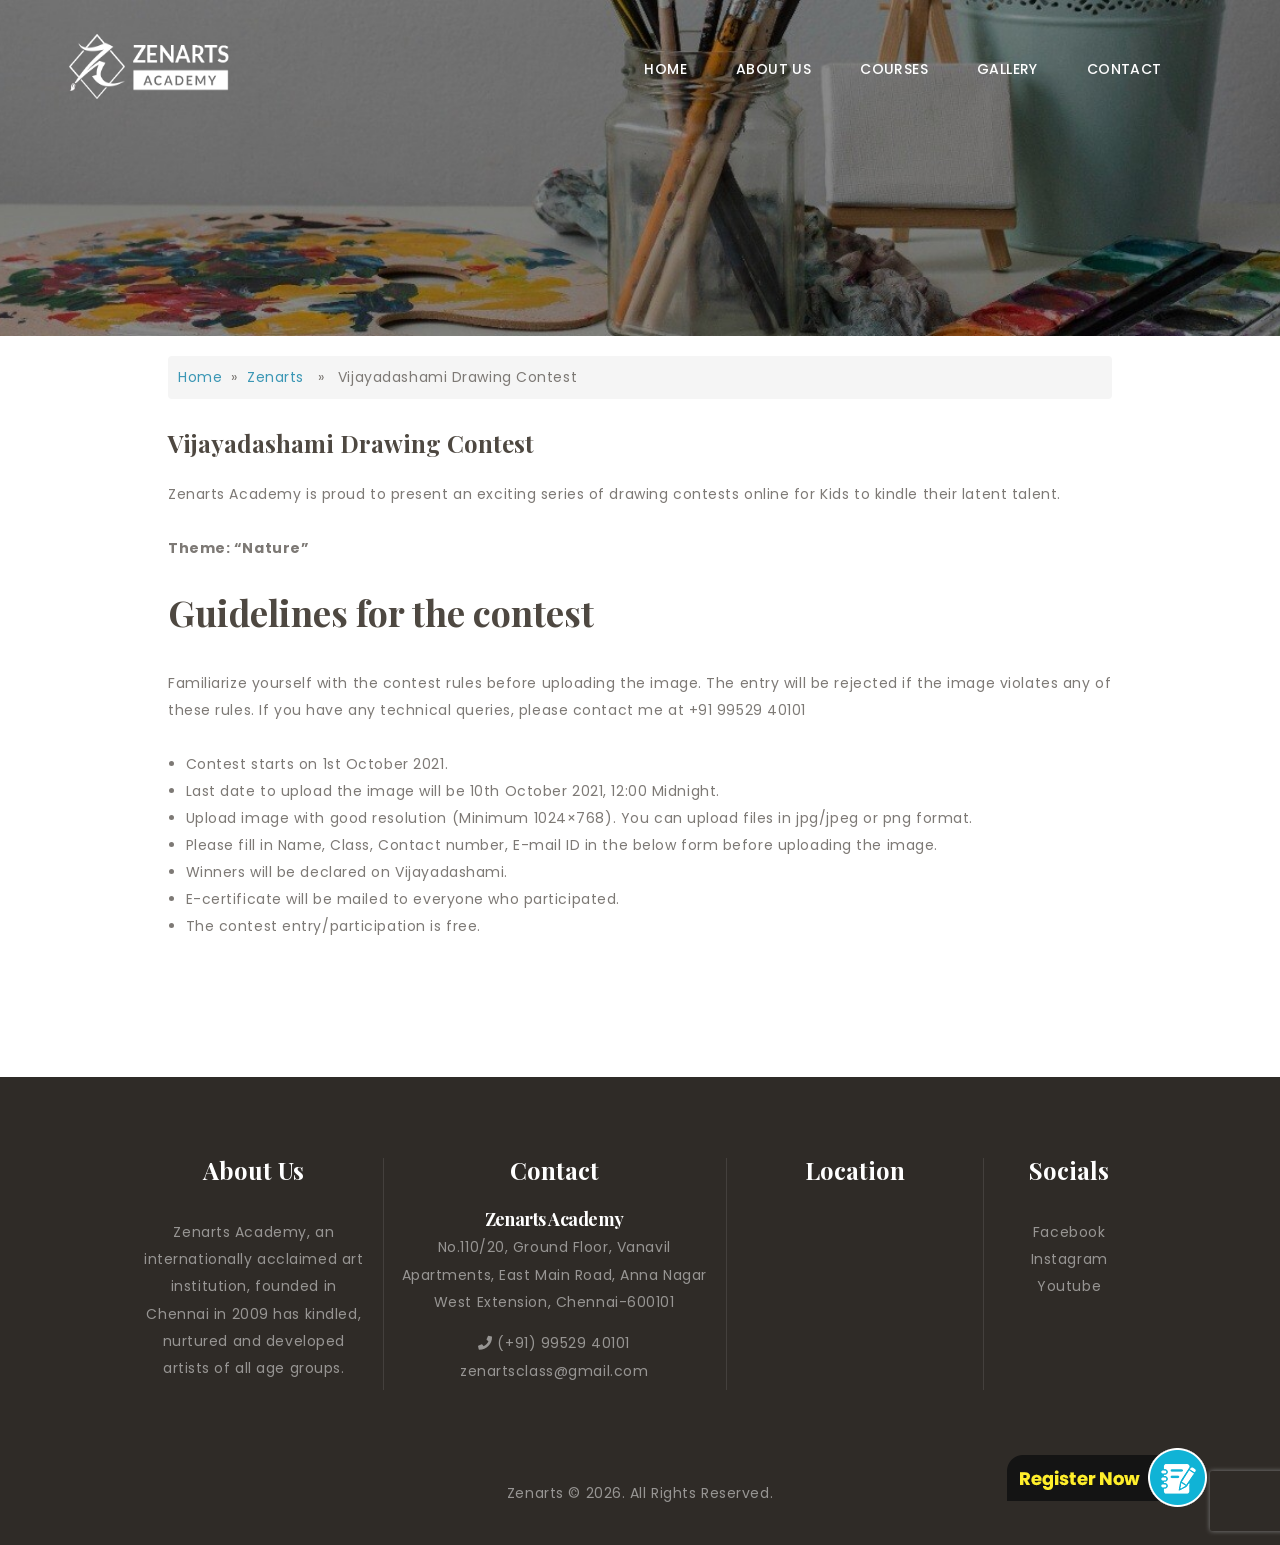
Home (200, 377)
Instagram (1069, 1259)
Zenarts (275, 377)
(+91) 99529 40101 (563, 1343)
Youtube (1069, 1286)
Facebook (1069, 1232)
